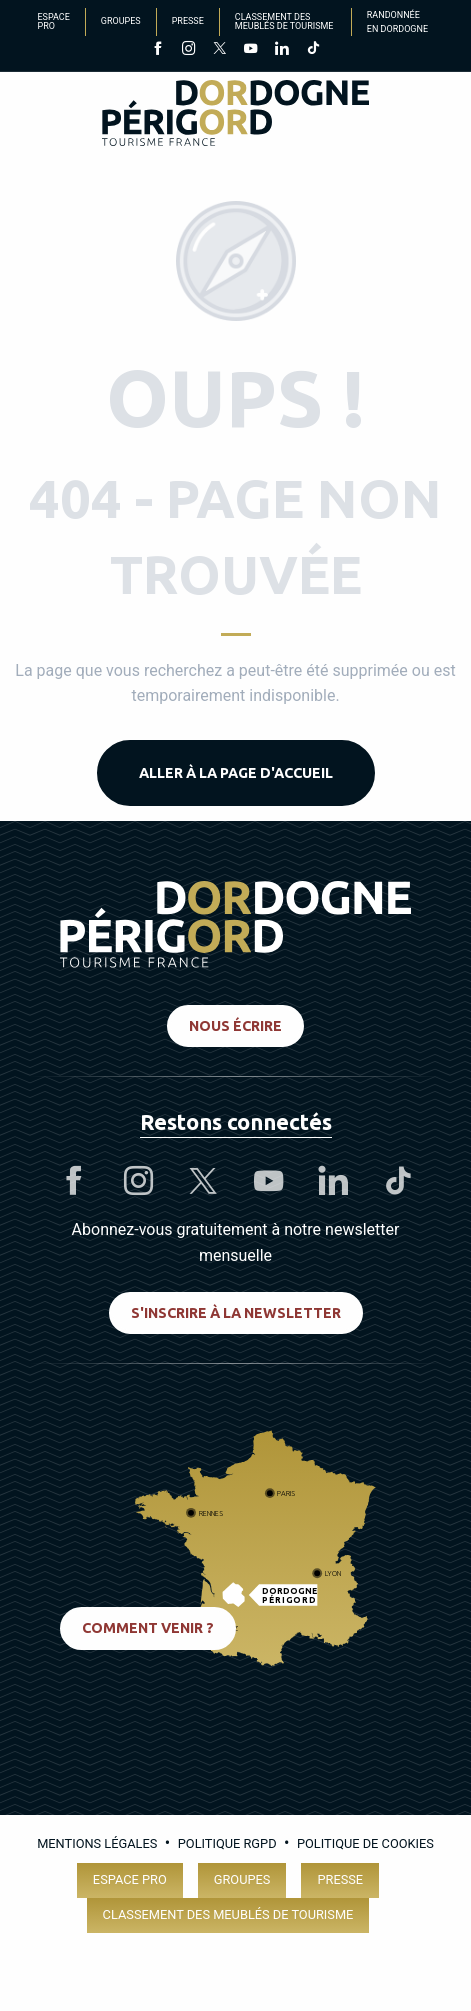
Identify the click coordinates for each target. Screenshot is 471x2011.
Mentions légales (97, 1843)
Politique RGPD (227, 1843)
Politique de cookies (365, 1843)
